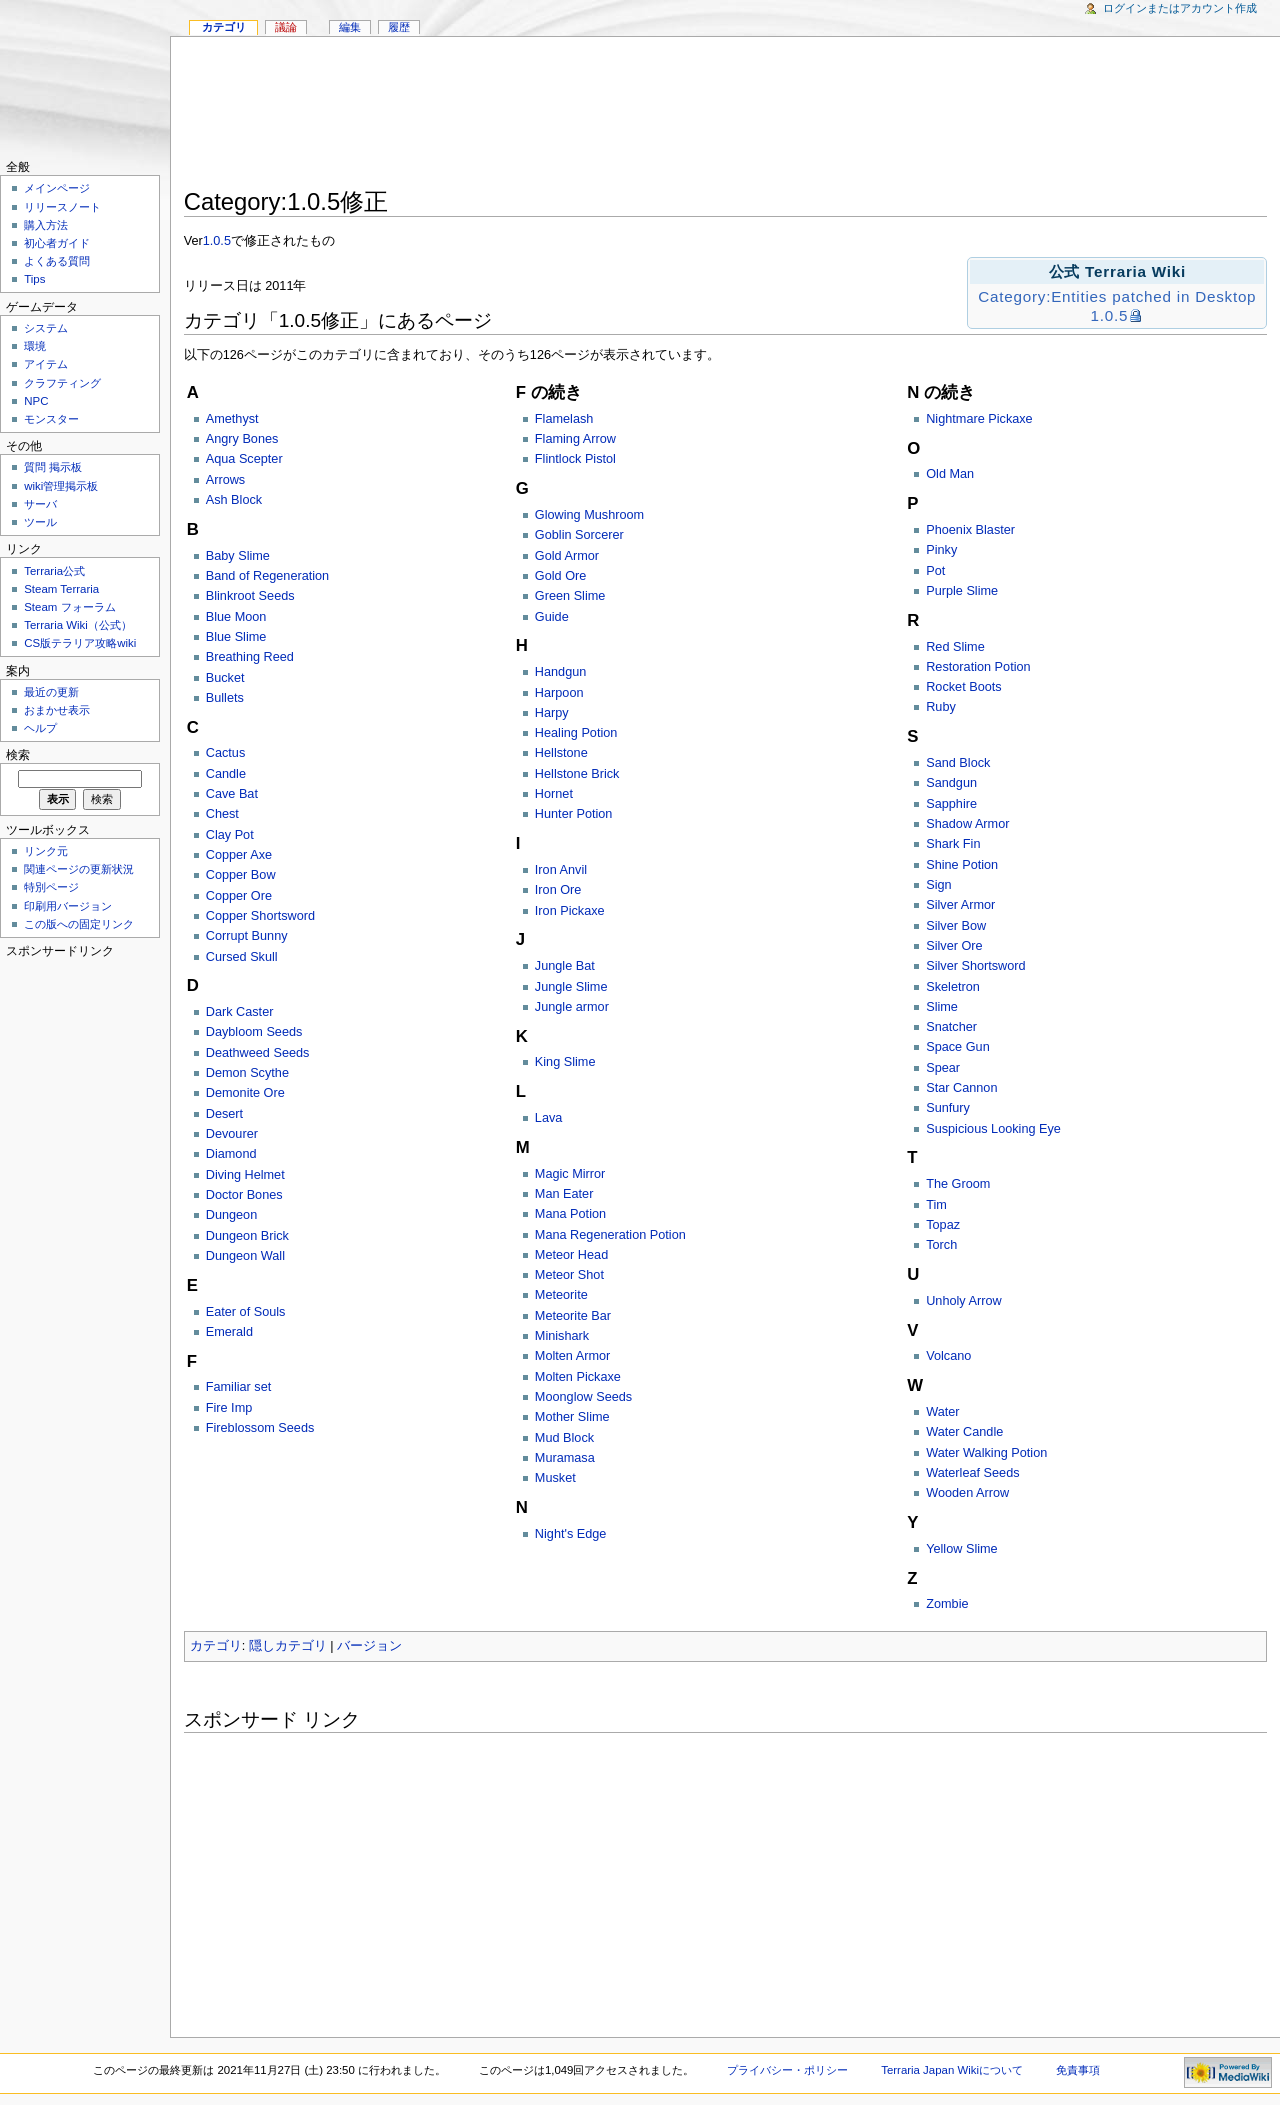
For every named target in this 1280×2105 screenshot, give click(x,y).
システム (46, 328)
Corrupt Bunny (247, 936)
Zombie (947, 1604)
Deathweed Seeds (258, 1053)
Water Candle (964, 1432)
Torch (941, 1245)
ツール (40, 522)
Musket (555, 1478)
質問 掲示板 (53, 467)
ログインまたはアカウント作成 (1180, 8)
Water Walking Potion (986, 1453)
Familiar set (239, 1387)
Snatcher (951, 1027)
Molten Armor (572, 1356)
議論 (286, 27)
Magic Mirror (570, 1174)
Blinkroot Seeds (250, 596)
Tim (936, 1205)
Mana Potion (570, 1214)
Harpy (552, 713)
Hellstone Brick (577, 774)
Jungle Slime (571, 987)
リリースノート (62, 207)
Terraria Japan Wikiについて (952, 2070)
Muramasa (565, 1458)
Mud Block (564, 1438)
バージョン (369, 1646)
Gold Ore (560, 576)
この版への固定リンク (79, 924)
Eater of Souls (246, 1312)
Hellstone (561, 753)
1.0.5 (217, 241)
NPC (36, 401)
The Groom (958, 1184)
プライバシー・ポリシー (787, 2070)
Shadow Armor (967, 824)
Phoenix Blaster (970, 530)
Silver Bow (956, 926)
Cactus (226, 753)
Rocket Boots (963, 687)
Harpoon (559, 693)
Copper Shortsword (260, 916)
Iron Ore (558, 890)
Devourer (232, 1134)
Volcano (948, 1356)
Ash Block (234, 500)
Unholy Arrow (963, 1301)
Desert (224, 1114)
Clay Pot (230, 835)
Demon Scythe (247, 1073)
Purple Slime (962, 591)
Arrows (225, 480)
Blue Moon (236, 617)
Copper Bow (241, 875)
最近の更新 (51, 692)
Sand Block (958, 763)
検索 (18, 755)
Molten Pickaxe (578, 1377)
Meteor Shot (569, 1275)
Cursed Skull (242, 957)
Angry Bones (242, 439)
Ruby (941, 707)
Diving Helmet (245, 1175)
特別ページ (51, 887)
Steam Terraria (61, 589)
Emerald (229, 1332)
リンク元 (46, 851)
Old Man (950, 474)
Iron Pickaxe (570, 911)
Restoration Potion (978, 667)
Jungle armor (572, 1007)
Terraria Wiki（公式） (78, 625)
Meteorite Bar (573, 1316)
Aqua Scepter (244, 459)
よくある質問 (57, 261)
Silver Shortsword (975, 966)
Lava (549, 1118)
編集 (350, 27)
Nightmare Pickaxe (979, 419)
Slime (942, 1007)
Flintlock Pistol (575, 459)
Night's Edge (571, 1534)
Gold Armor (567, 556)
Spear (943, 1068)
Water (942, 1412)
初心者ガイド (57, 243)
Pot (935, 571)
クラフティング (62, 383)
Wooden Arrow (967, 1493)
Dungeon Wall (245, 1256)
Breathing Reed (250, 657)
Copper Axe (239, 855)
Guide (552, 617)
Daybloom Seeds (254, 1032)
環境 (35, 346)
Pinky (941, 550)
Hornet (554, 794)
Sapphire (951, 804)
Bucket (225, 678)
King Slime (565, 1062)
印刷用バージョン (68, 906)
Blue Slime (236, 637)
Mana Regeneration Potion (610, 1235)
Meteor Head (571, 1255)
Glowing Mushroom (589, 515)
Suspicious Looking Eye (993, 1129)
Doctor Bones (244, 1195)
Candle (226, 774)
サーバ (40, 504)
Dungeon (232, 1215)
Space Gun (957, 1047)
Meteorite (561, 1295)
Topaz (943, 1225)
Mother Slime (572, 1417)
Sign (938, 885)
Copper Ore (239, 896)
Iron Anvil (561, 870)
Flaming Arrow (575, 439)
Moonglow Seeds (583, 1397)
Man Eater (564, 1194)
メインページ (57, 188)
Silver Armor (960, 905)
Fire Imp (229, 1408)
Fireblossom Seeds (260, 1428)
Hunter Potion (574, 814)
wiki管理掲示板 (61, 486)
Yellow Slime (961, 1549)
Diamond (231, 1154)
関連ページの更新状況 (79, 869)
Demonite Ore (245, 1093)
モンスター (51, 419)
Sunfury (948, 1108)
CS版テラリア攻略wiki (80, 643)
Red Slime (955, 647)
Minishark (562, 1336)
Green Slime (570, 596)
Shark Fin (953, 844)
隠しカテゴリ (288, 1646)
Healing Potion (576, 733)
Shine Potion (962, 865)
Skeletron (953, 987)
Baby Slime (238, 556)
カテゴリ (216, 1646)
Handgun (561, 672)
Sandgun (951, 783)
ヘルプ (40, 728)
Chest (222, 814)
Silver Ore (954, 946)
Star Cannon (961, 1088)
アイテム (46, 364)
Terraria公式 (54, 571)
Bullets (225, 698)
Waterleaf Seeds (972, 1473)
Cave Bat (232, 794)
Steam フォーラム (69, 607)
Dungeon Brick (247, 1236)
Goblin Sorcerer (579, 535)
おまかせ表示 (57, 710)
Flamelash (564, 419)
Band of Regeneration (267, 576)
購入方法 (46, 225)
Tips (34, 279)
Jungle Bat (565, 966)
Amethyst (232, 419)
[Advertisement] (726, 116)
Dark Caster (240, 1012)
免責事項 (1078, 2070)
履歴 (399, 27)
